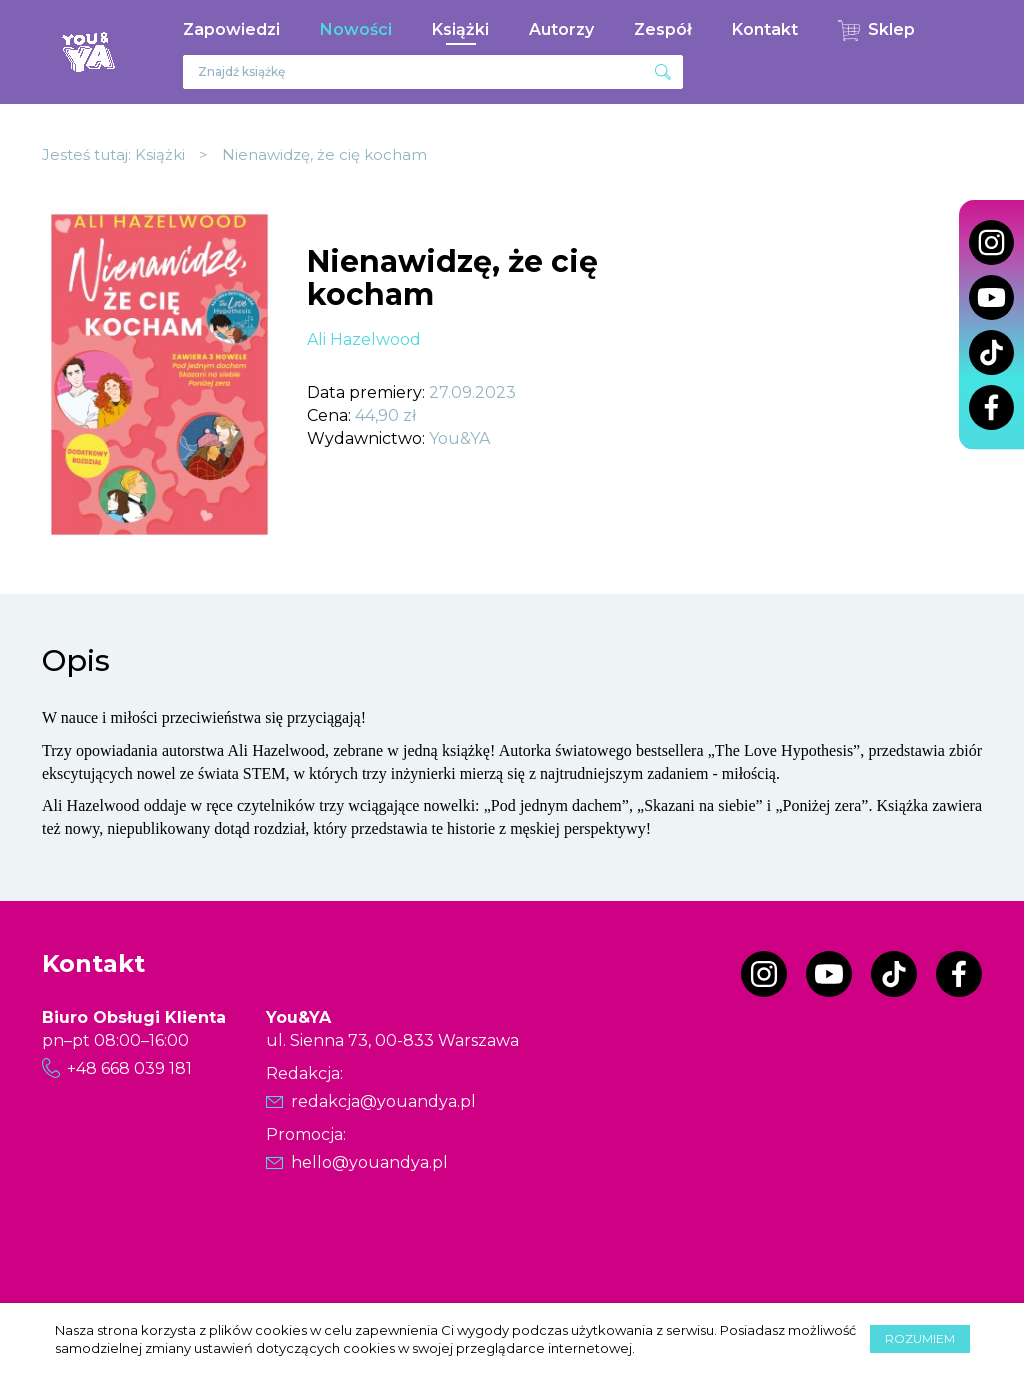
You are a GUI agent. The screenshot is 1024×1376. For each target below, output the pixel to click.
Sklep (891, 29)
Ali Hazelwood (364, 339)
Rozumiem (920, 1338)
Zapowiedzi (231, 29)
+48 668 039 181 (129, 1068)
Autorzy (561, 29)
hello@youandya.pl (369, 1162)
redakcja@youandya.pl (383, 1101)
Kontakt (765, 29)
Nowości (356, 29)
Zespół (663, 29)
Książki (460, 29)
